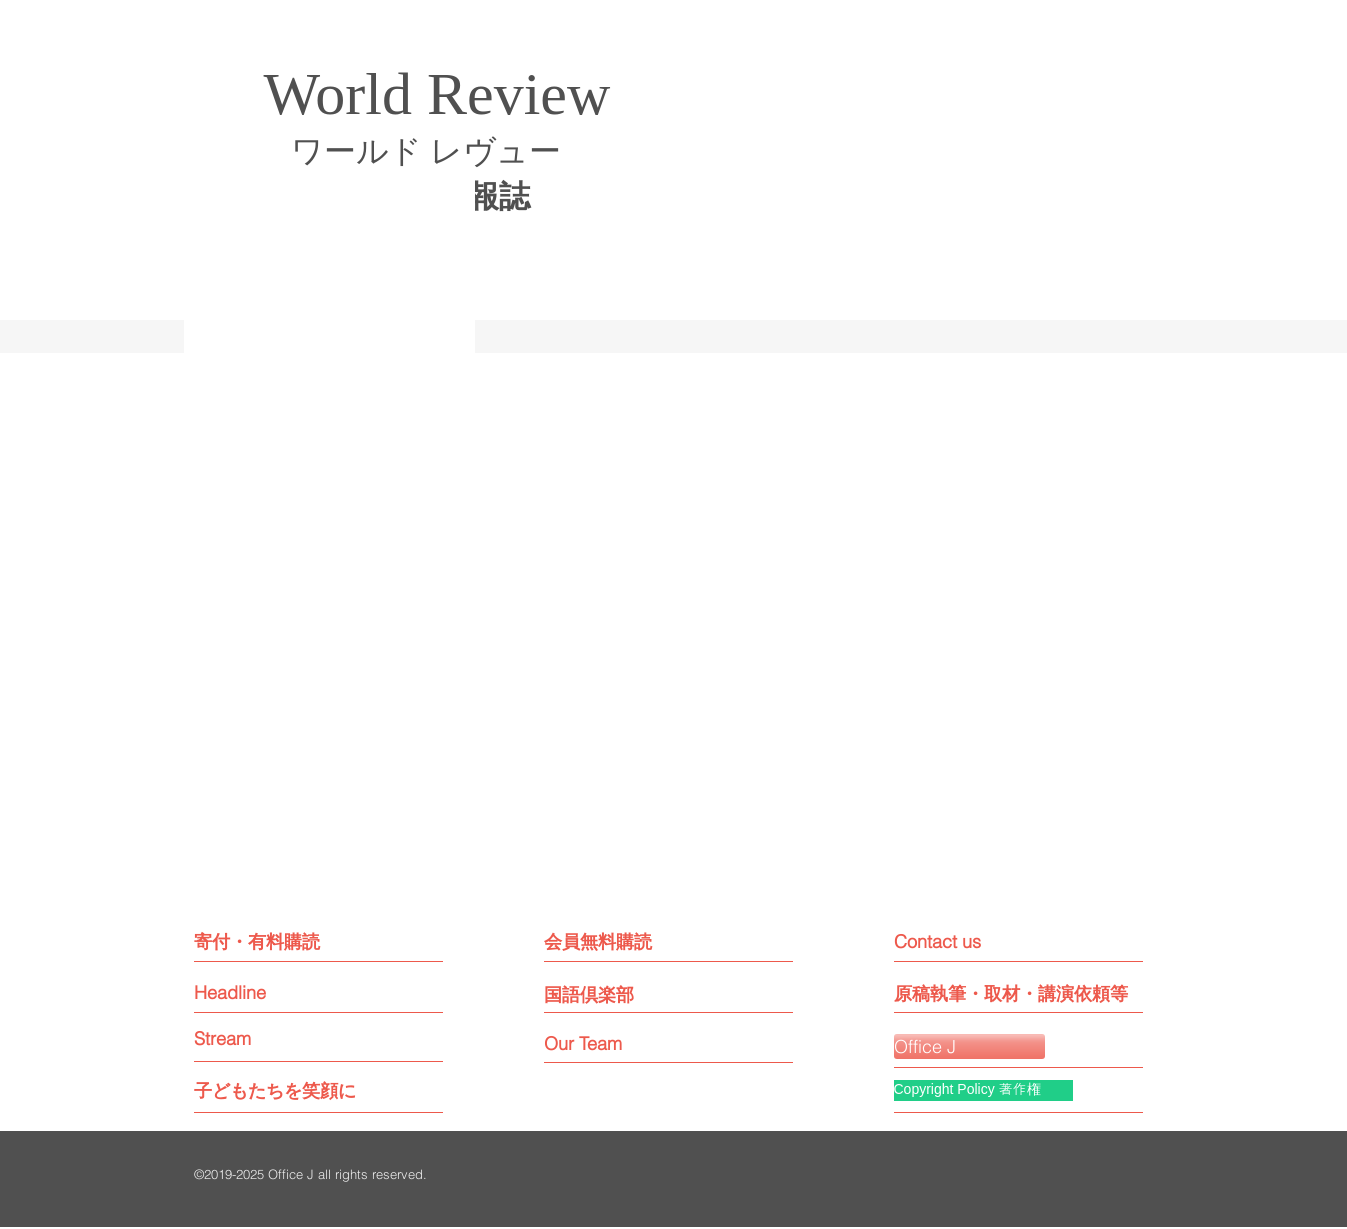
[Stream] (269, 1038)
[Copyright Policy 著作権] (983, 1090)
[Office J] (969, 1046)
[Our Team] (601, 1044)
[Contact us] (983, 941)
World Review (437, 94)
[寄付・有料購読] (280, 941)
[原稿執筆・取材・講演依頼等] (1011, 993)
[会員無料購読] (631, 941)
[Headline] (269, 992)
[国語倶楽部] (619, 994)
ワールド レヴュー (426, 151)
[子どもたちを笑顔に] (275, 1090)
